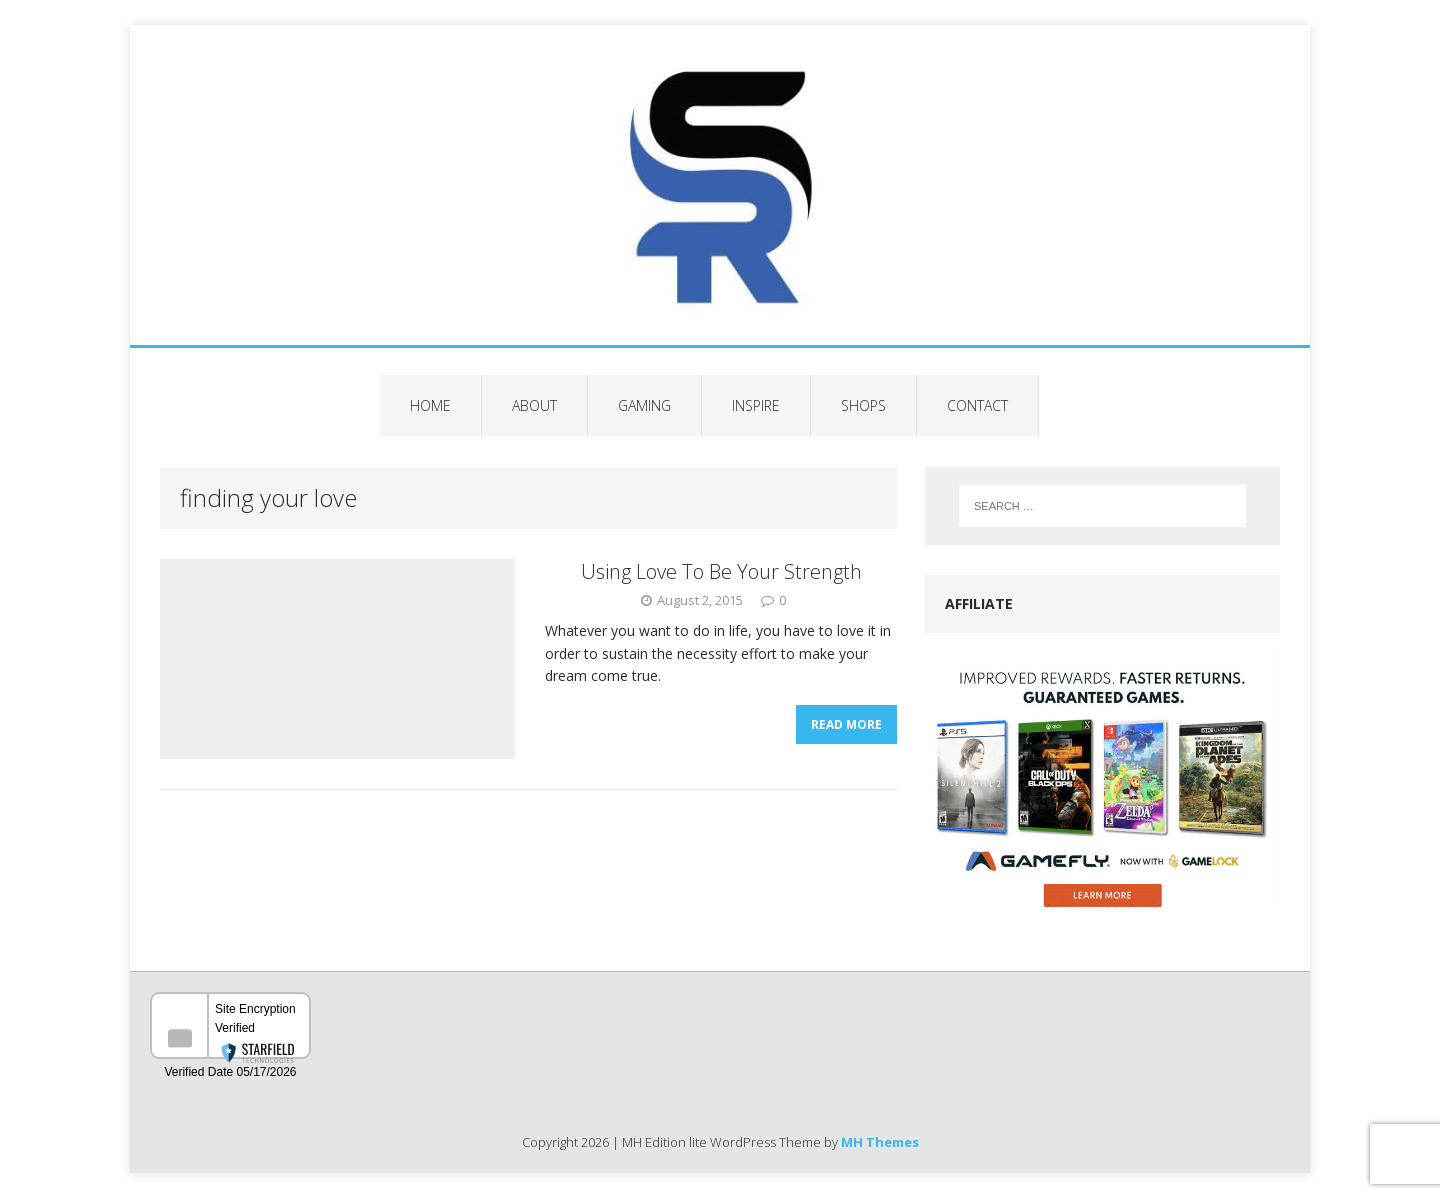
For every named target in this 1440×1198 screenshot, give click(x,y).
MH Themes (880, 1142)
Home (430, 405)
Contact (977, 405)
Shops (863, 405)
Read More (846, 724)
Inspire (756, 405)
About (534, 405)
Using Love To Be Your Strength (721, 571)
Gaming (644, 405)
